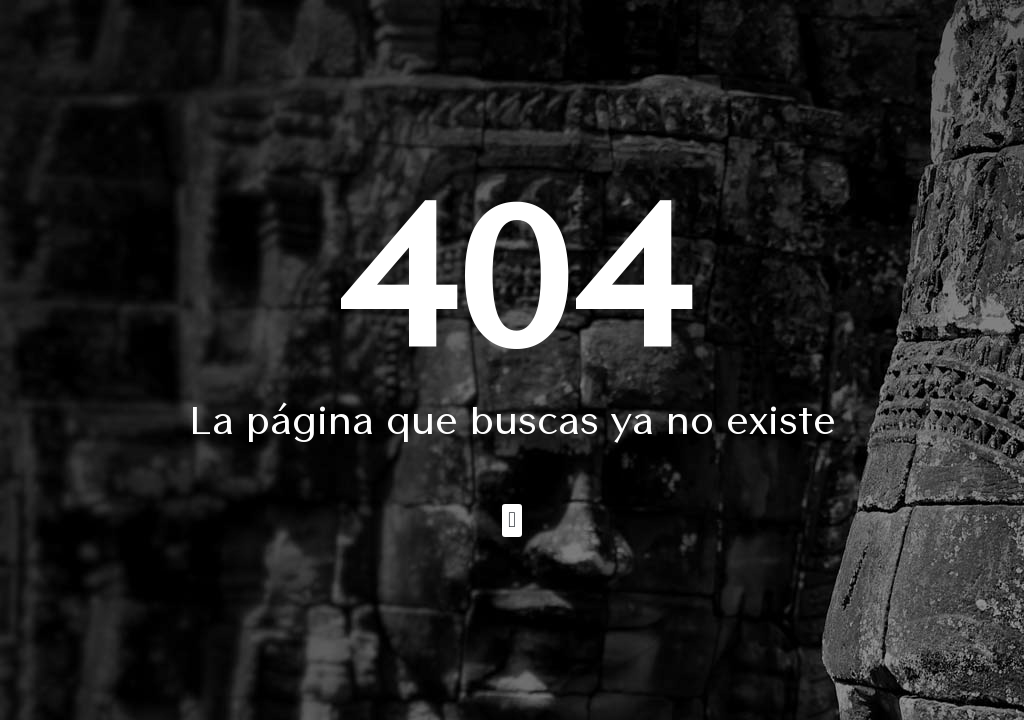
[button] (511, 520)
